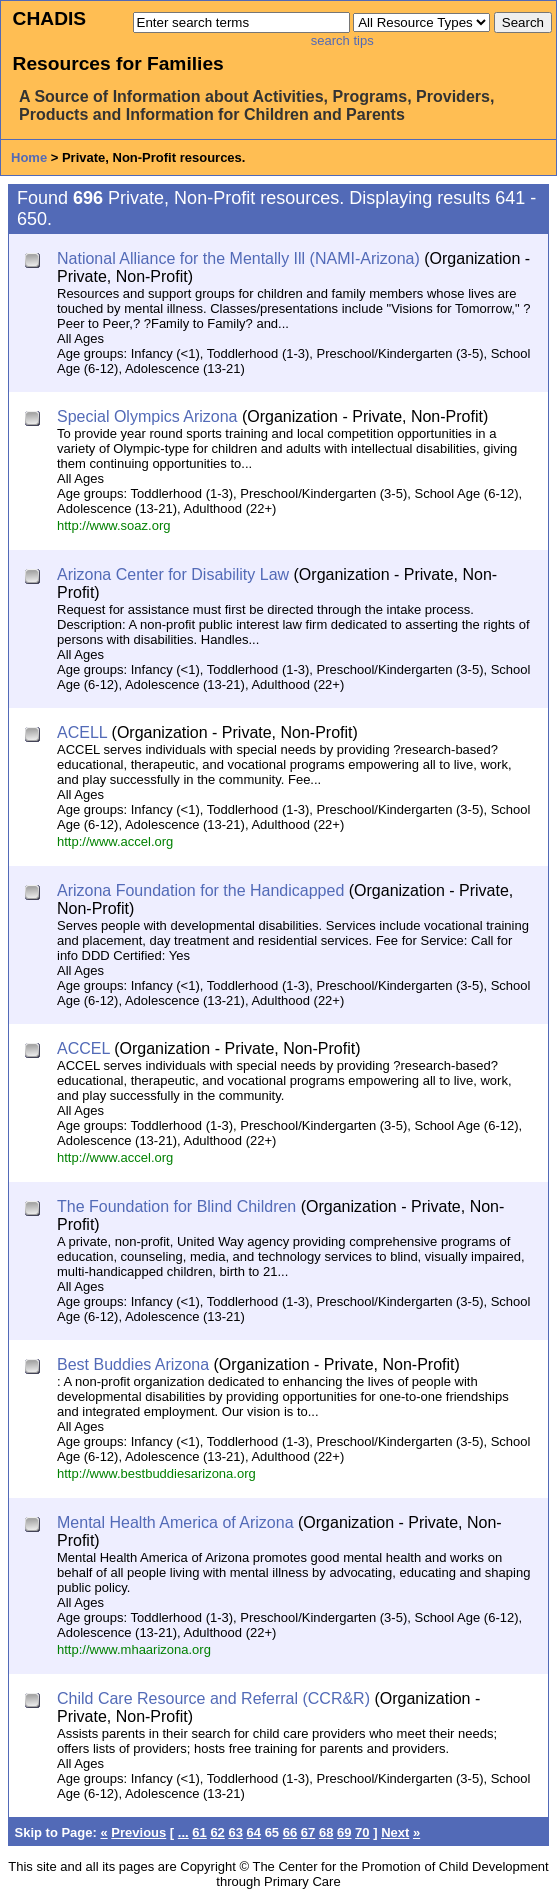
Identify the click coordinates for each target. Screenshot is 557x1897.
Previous (138, 1832)
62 (217, 1832)
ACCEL (83, 1048)
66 (290, 1832)
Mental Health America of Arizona (175, 1522)
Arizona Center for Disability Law (173, 574)
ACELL (82, 732)
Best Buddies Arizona (133, 1364)
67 (308, 1832)
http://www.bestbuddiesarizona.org (156, 1473)
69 (344, 1832)
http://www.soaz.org (113, 525)
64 (254, 1832)
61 (199, 1832)
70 (362, 1832)
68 (326, 1832)
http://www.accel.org (115, 841)
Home (29, 157)
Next (395, 1832)
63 (235, 1832)
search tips (342, 40)
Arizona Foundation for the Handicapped (200, 890)
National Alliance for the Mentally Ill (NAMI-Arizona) (238, 258)
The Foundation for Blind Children (176, 1206)
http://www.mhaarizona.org (134, 1649)
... (183, 1832)
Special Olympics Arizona (147, 416)
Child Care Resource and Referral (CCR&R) (213, 1698)
